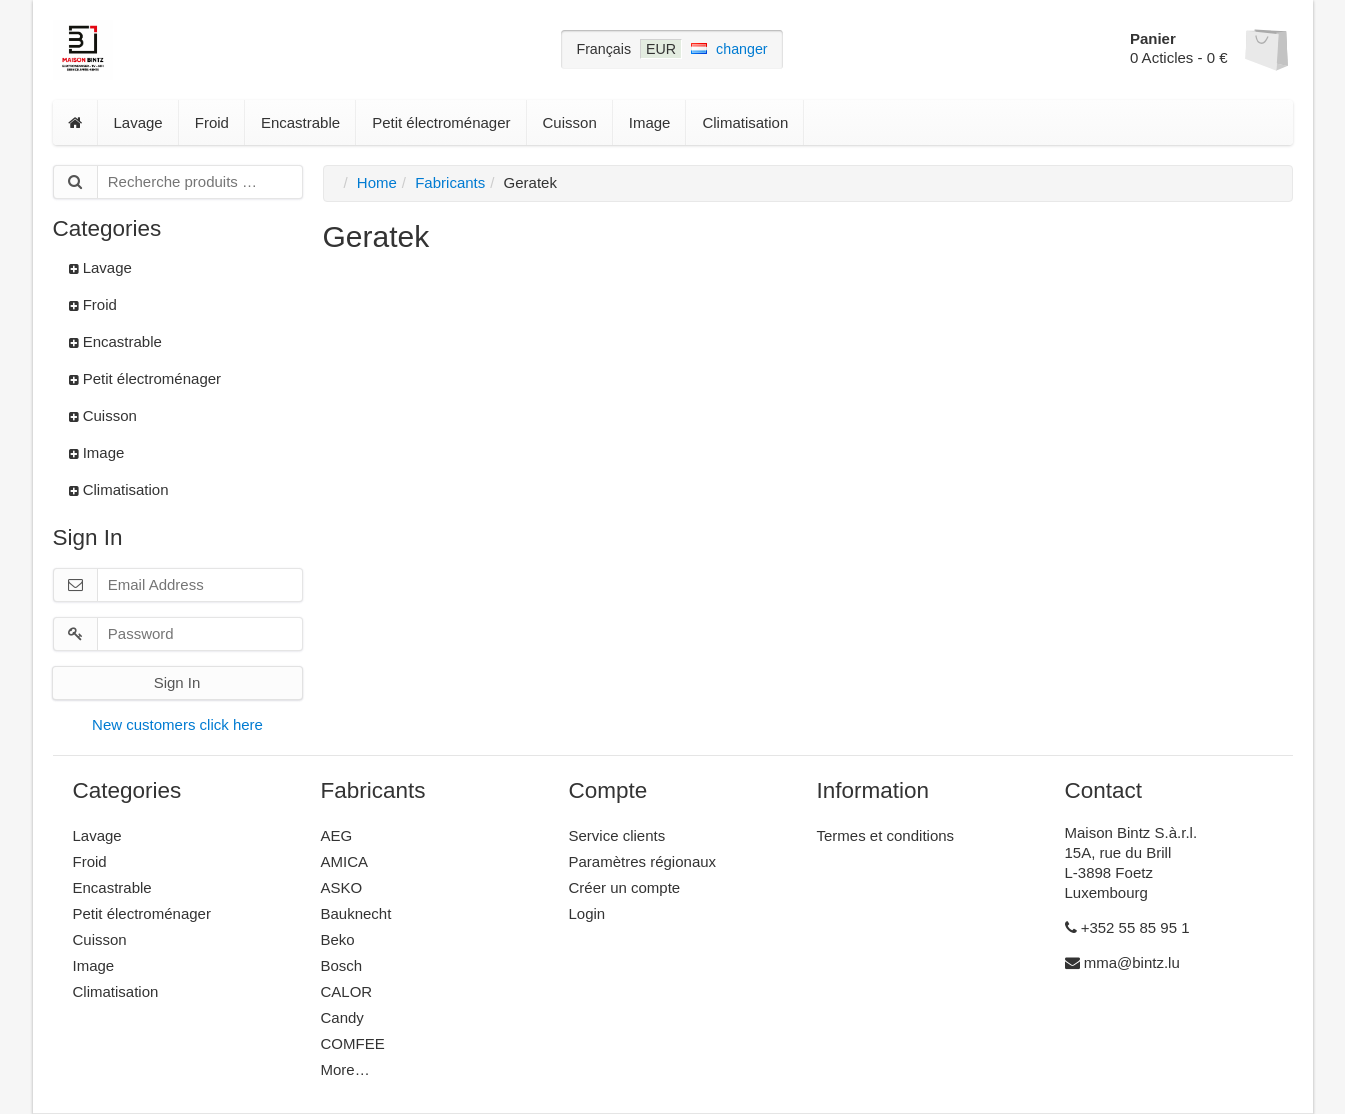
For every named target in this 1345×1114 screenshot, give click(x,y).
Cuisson (570, 122)
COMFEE (353, 1043)
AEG (337, 835)
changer (742, 49)
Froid (212, 122)
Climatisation (745, 122)
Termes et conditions (886, 835)
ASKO (342, 887)
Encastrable (300, 122)
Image (650, 122)
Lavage (138, 122)
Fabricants (450, 182)
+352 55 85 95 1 (1127, 927)
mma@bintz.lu (1122, 962)
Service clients (617, 835)
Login (587, 913)
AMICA (345, 861)
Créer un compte (625, 887)
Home (377, 182)
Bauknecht (356, 913)
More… (345, 1069)
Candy (342, 1017)
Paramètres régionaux (643, 861)
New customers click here (177, 724)
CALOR (347, 991)
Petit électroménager (441, 122)
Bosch (342, 965)
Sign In (177, 682)
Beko (338, 939)
